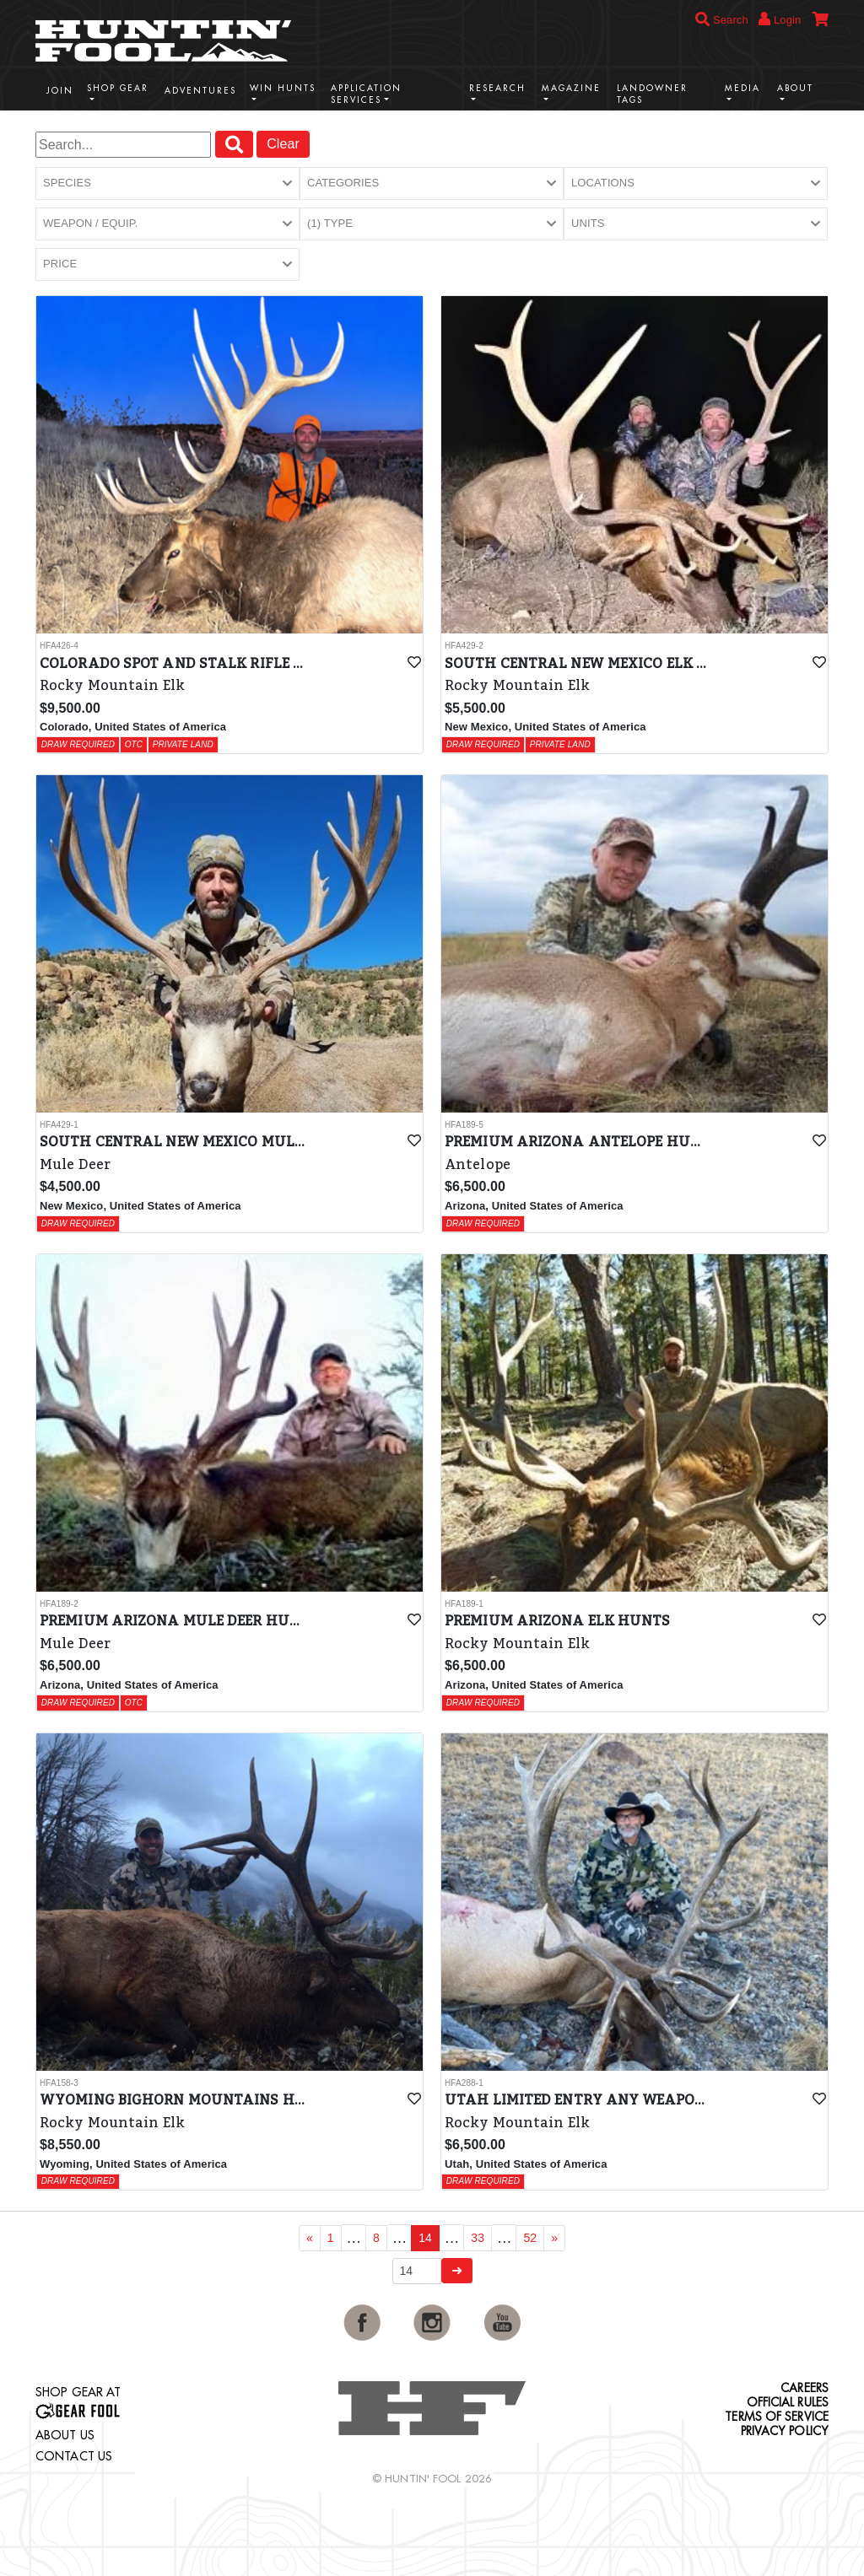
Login (780, 19)
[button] (167, 183)
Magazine (571, 88)
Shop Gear (117, 88)
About (795, 88)
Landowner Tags (652, 94)
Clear (283, 144)
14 (425, 2238)
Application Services (366, 94)
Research (497, 88)
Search (721, 19)
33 (477, 2238)
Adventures (200, 90)
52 (530, 2238)
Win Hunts (283, 88)
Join (59, 90)
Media (742, 88)
